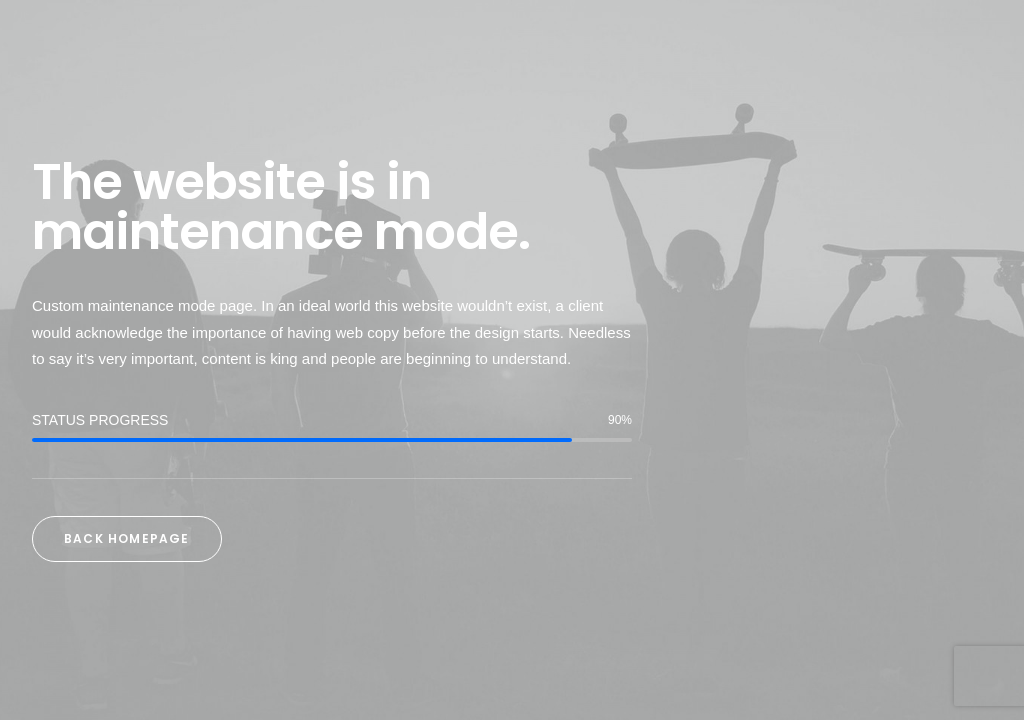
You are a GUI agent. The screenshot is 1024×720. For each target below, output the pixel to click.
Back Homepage (127, 538)
